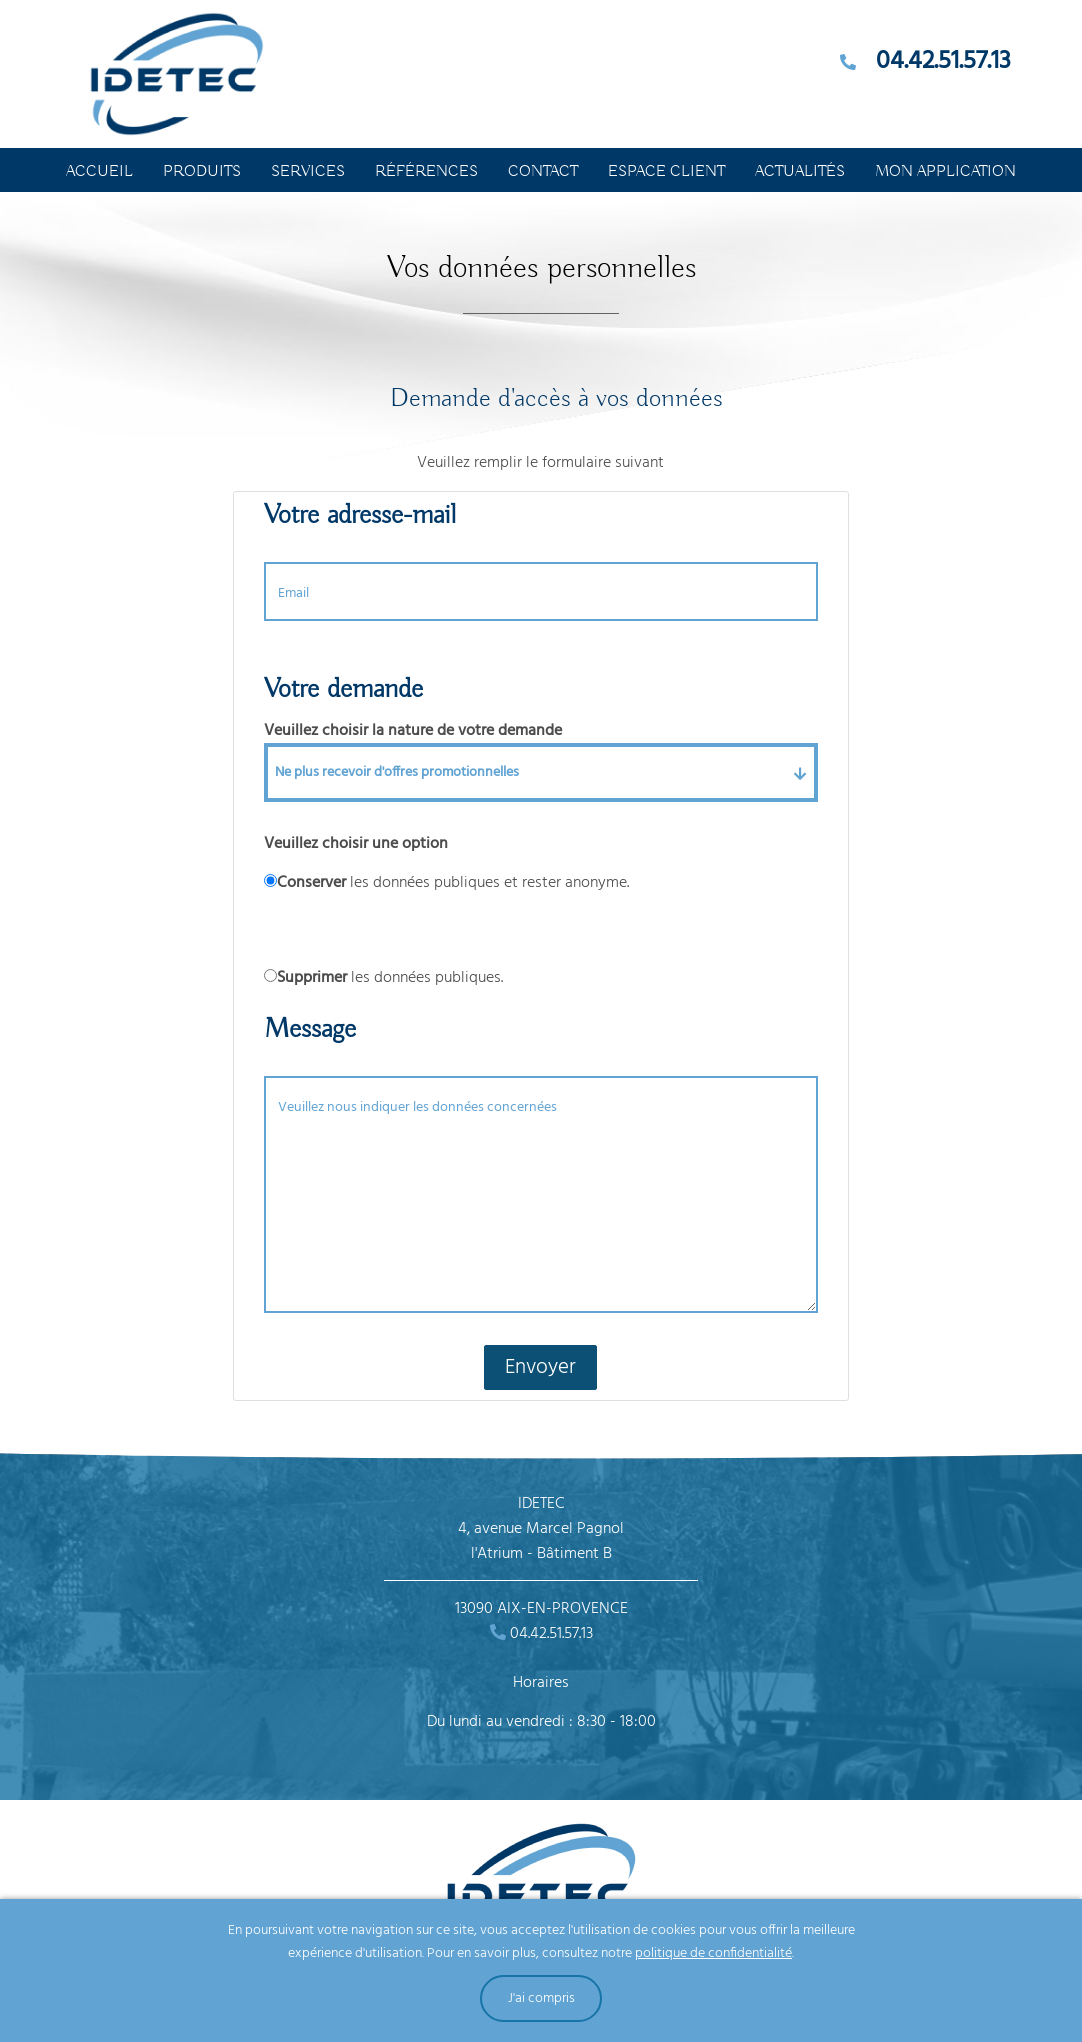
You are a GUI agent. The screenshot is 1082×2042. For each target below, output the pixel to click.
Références (426, 172)
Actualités (800, 172)
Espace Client (666, 172)
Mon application (945, 172)
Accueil (99, 172)
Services (308, 172)
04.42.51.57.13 (943, 62)
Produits (202, 172)
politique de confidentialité (713, 1953)
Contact (543, 172)
